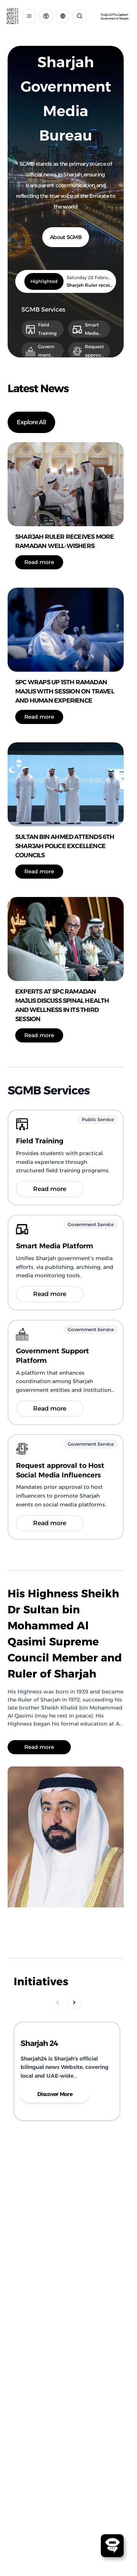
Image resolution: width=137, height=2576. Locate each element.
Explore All (31, 422)
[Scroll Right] (74, 2002)
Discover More (54, 2094)
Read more (39, 562)
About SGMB (65, 237)
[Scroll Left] (57, 2002)
